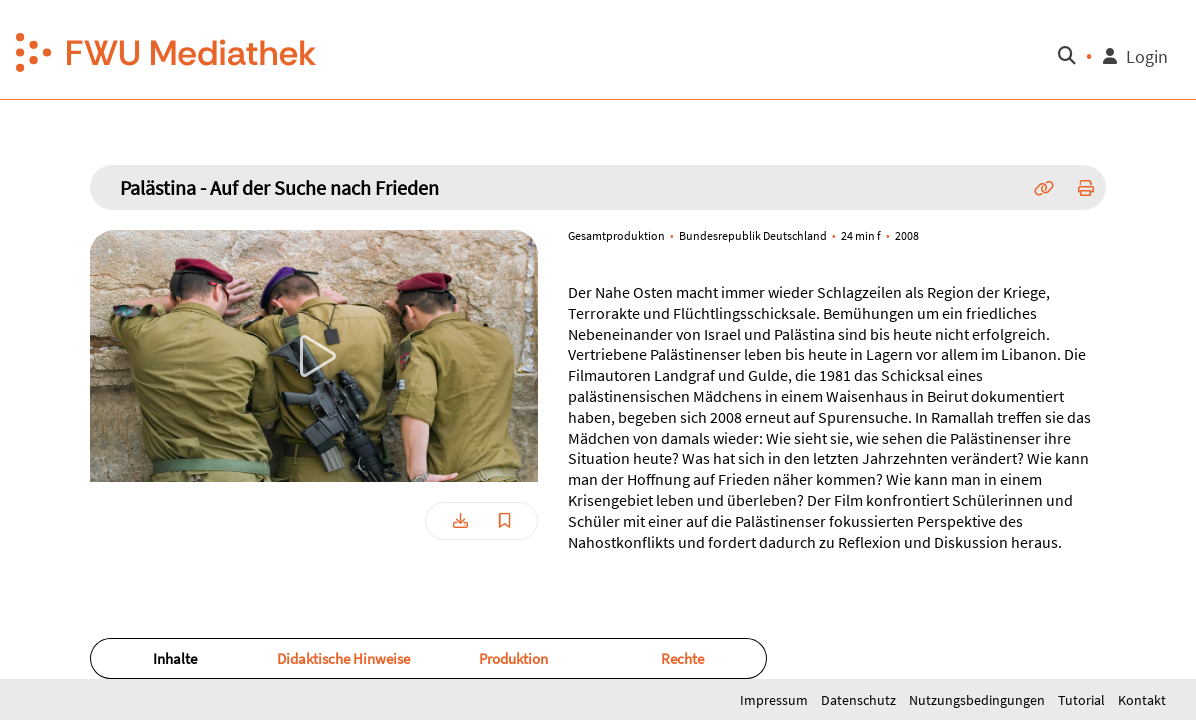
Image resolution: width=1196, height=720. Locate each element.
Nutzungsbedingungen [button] (978, 700)
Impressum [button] (775, 700)
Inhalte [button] (175, 658)
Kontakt (1142, 700)
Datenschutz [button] (860, 700)
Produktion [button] (513, 658)
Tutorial (1083, 700)
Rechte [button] (682, 658)
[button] (167, 50)
